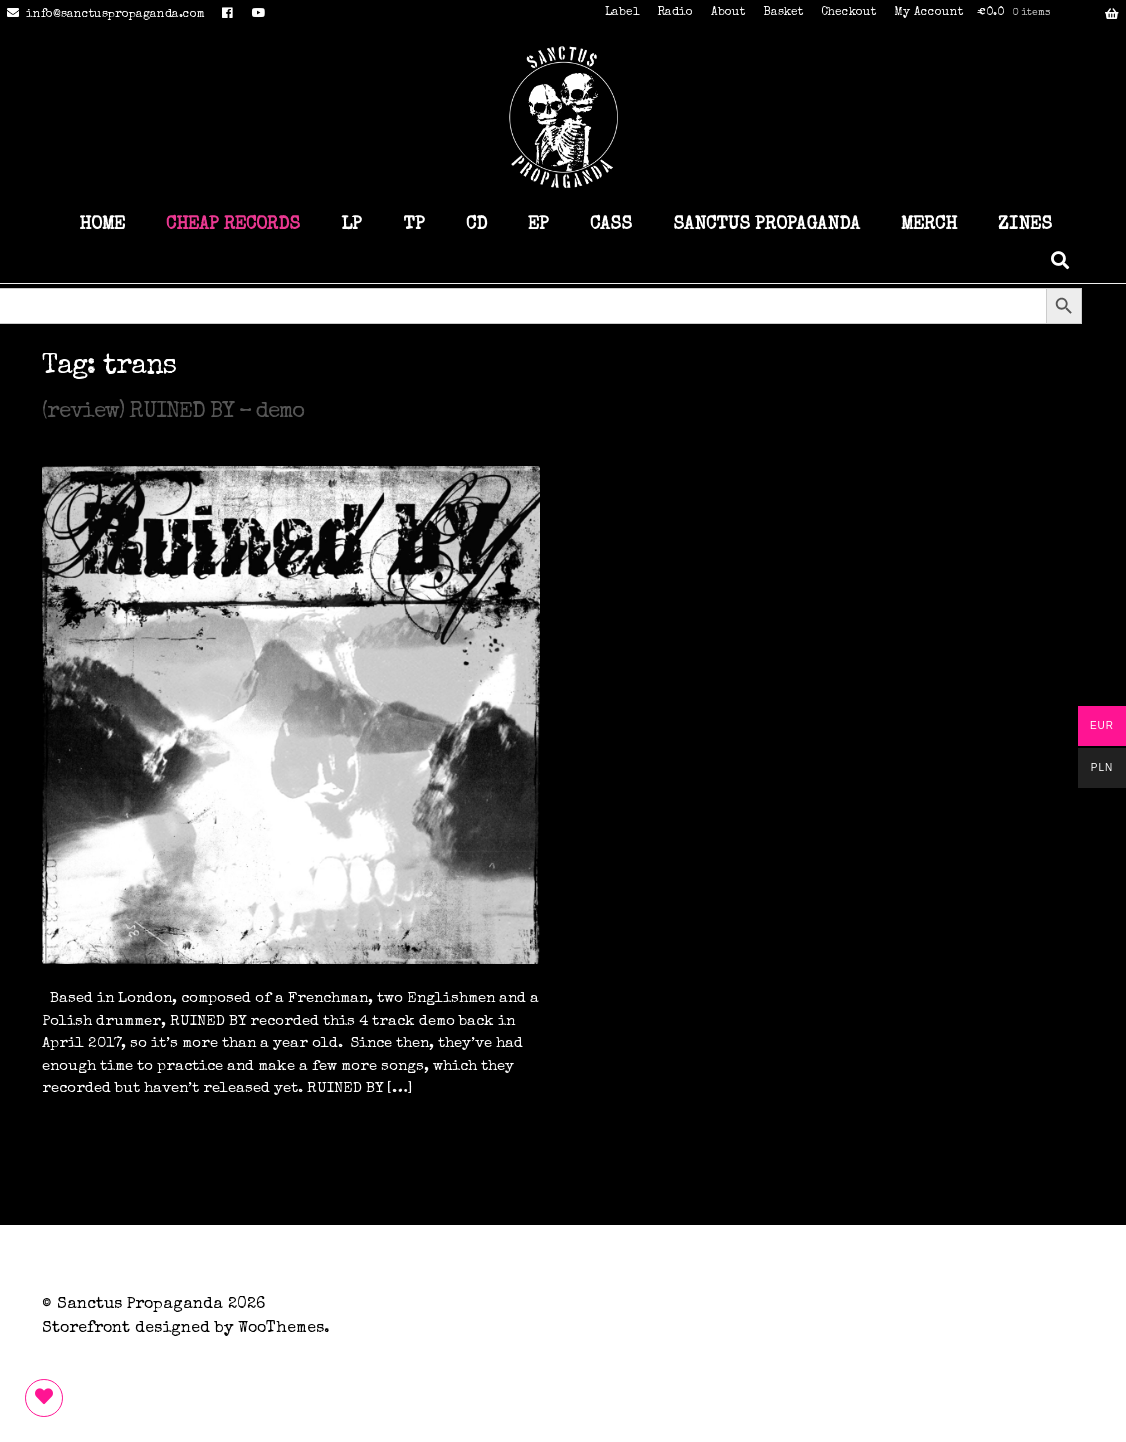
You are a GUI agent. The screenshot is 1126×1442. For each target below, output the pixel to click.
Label (622, 13)
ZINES (1025, 225)
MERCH (929, 225)
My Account (928, 13)
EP (538, 225)
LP (351, 225)
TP (414, 225)
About (728, 13)
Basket (783, 13)
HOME (102, 225)
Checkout (848, 13)
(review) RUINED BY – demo (173, 413)
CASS (611, 225)
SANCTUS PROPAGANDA (766, 225)
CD (476, 225)
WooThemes (281, 1329)
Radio (675, 13)
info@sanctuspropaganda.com (102, 15)
